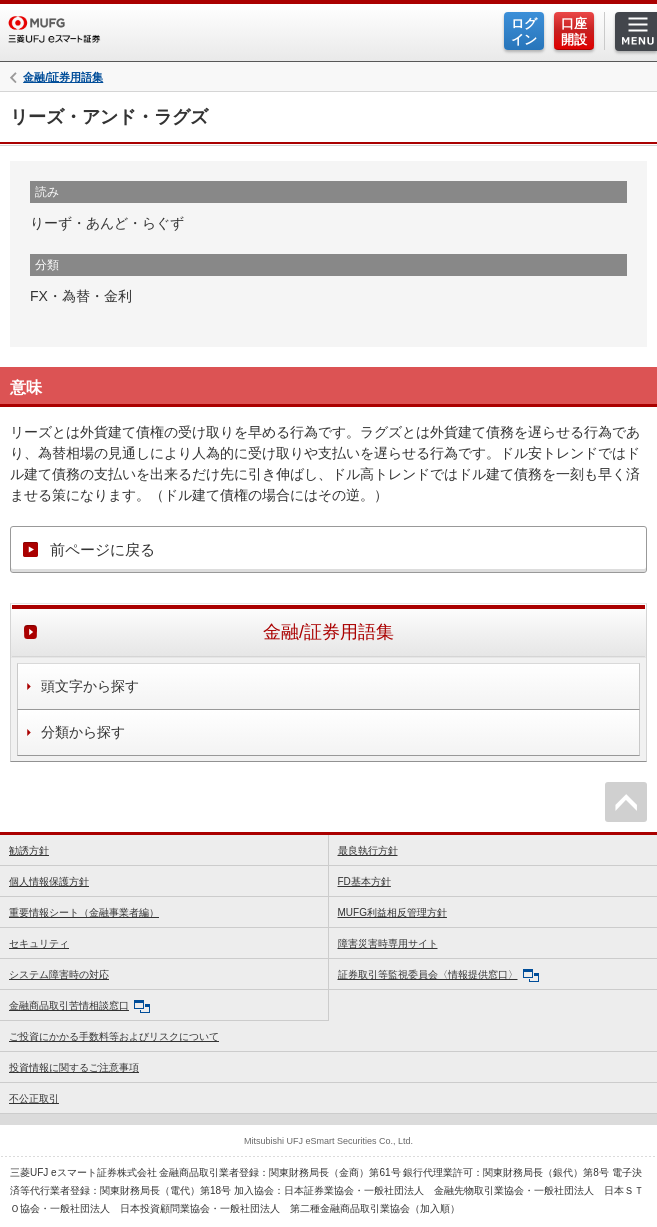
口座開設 (574, 31)
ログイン (524, 31)
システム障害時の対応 (59, 974)
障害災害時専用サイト (388, 943)
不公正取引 (34, 1098)
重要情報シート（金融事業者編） (84, 912)
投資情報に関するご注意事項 (74, 1067)
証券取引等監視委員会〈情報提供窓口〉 (438, 975)
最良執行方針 (368, 850)
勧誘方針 (29, 850)
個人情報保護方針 (49, 881)
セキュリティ (39, 943)
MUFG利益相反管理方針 (392, 912)
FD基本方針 (364, 881)
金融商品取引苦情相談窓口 (79, 1006)
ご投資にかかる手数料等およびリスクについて (114, 1036)
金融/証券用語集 (63, 77)
